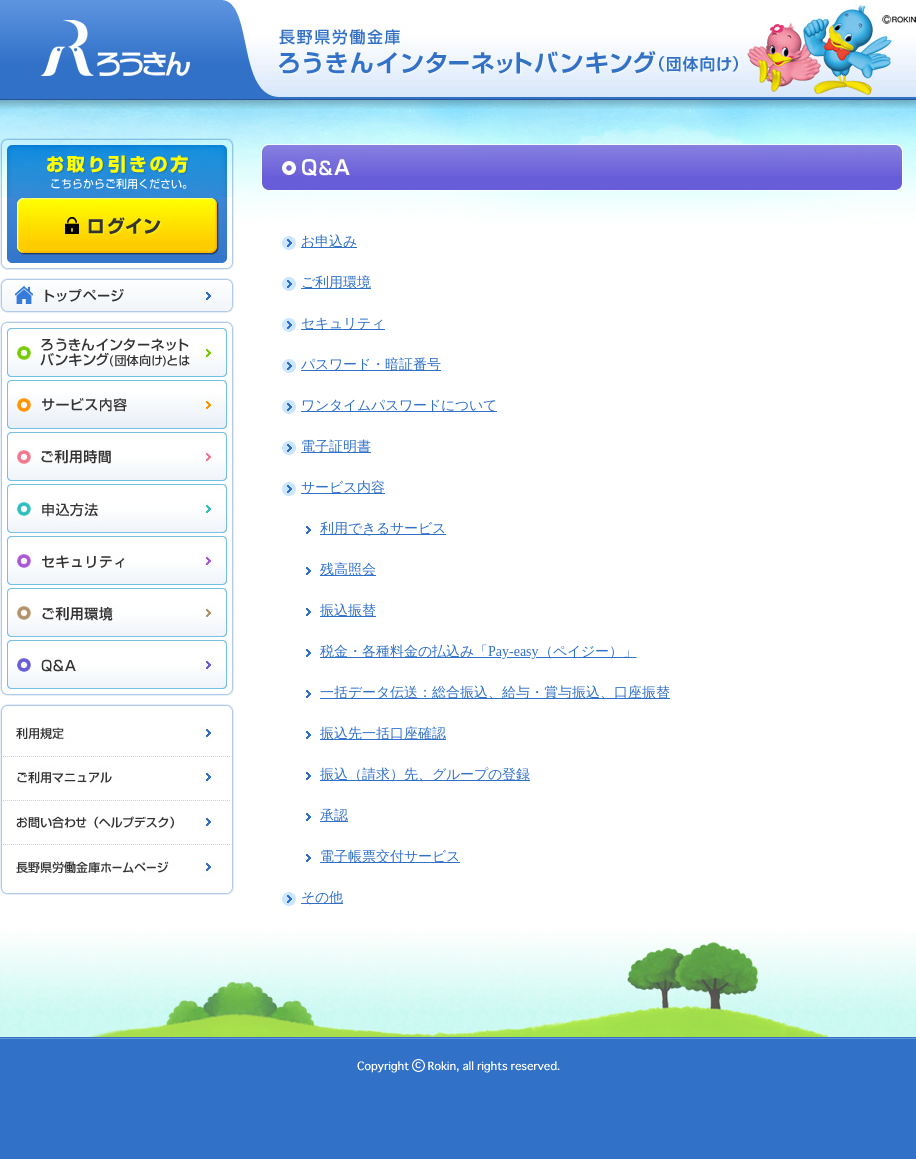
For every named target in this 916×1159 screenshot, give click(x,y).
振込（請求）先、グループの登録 (425, 774)
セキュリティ (343, 323)
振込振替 (348, 610)
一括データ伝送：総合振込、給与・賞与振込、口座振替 (495, 692)
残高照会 (348, 569)
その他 (322, 897)
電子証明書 (336, 446)
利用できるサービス (383, 528)
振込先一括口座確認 (383, 733)
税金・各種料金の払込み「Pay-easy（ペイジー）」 (478, 651)
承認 (334, 815)
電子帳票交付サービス (390, 856)
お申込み (329, 241)
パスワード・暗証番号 (371, 364)
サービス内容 (343, 487)
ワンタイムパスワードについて (399, 405)
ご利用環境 (336, 282)
